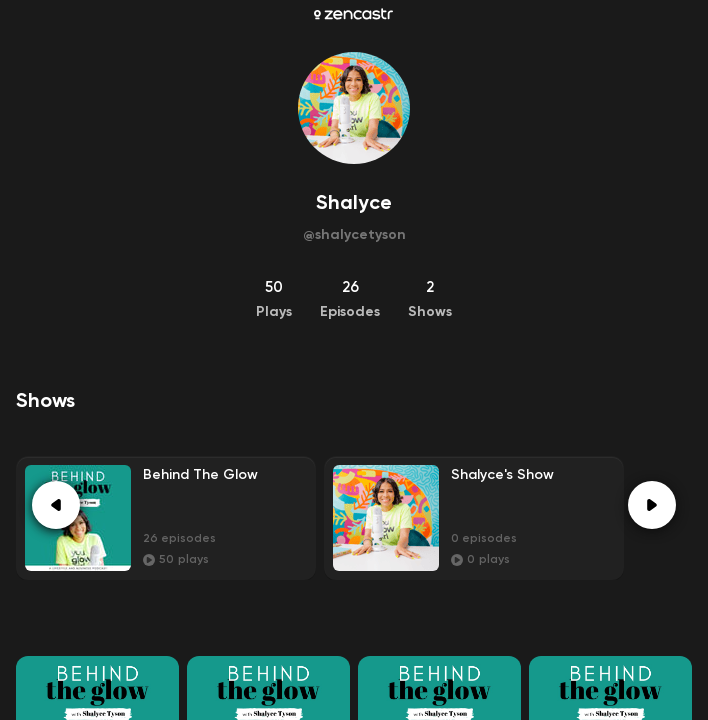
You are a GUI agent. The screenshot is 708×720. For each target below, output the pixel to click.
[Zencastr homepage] (353, 14)
